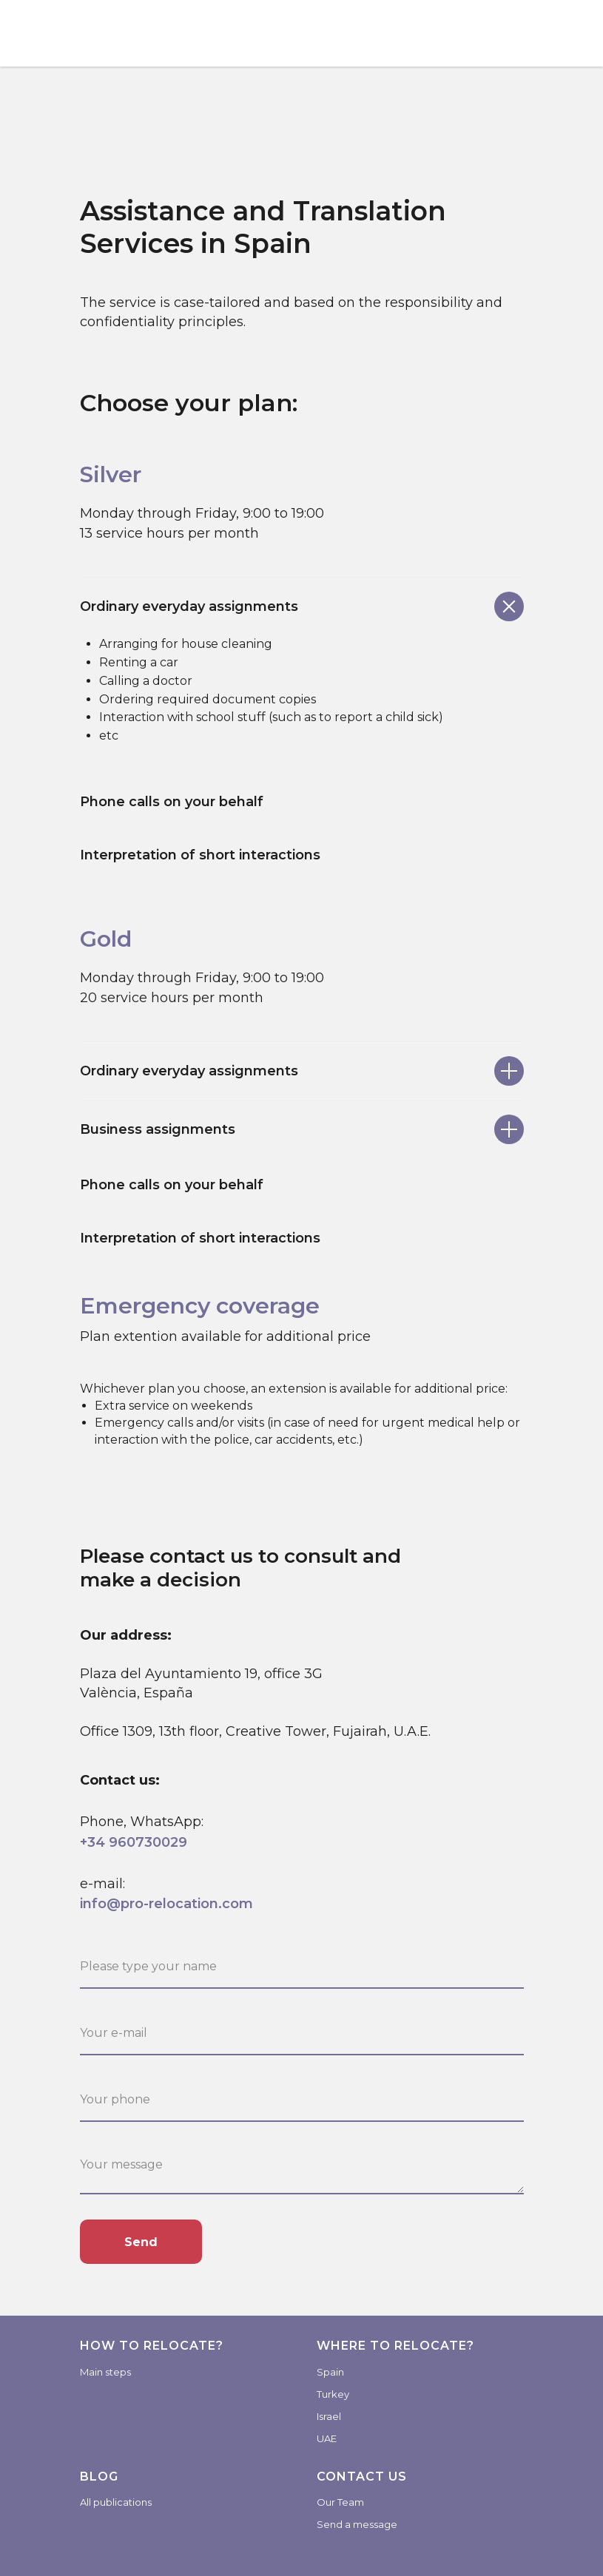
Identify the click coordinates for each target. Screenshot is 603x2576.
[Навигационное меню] (577, 33)
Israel (329, 2416)
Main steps (105, 2372)
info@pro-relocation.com (166, 1904)
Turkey (333, 2394)
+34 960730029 (133, 1842)
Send (141, 2242)
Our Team (340, 2502)
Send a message (357, 2524)
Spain (330, 2372)
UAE (327, 2438)
